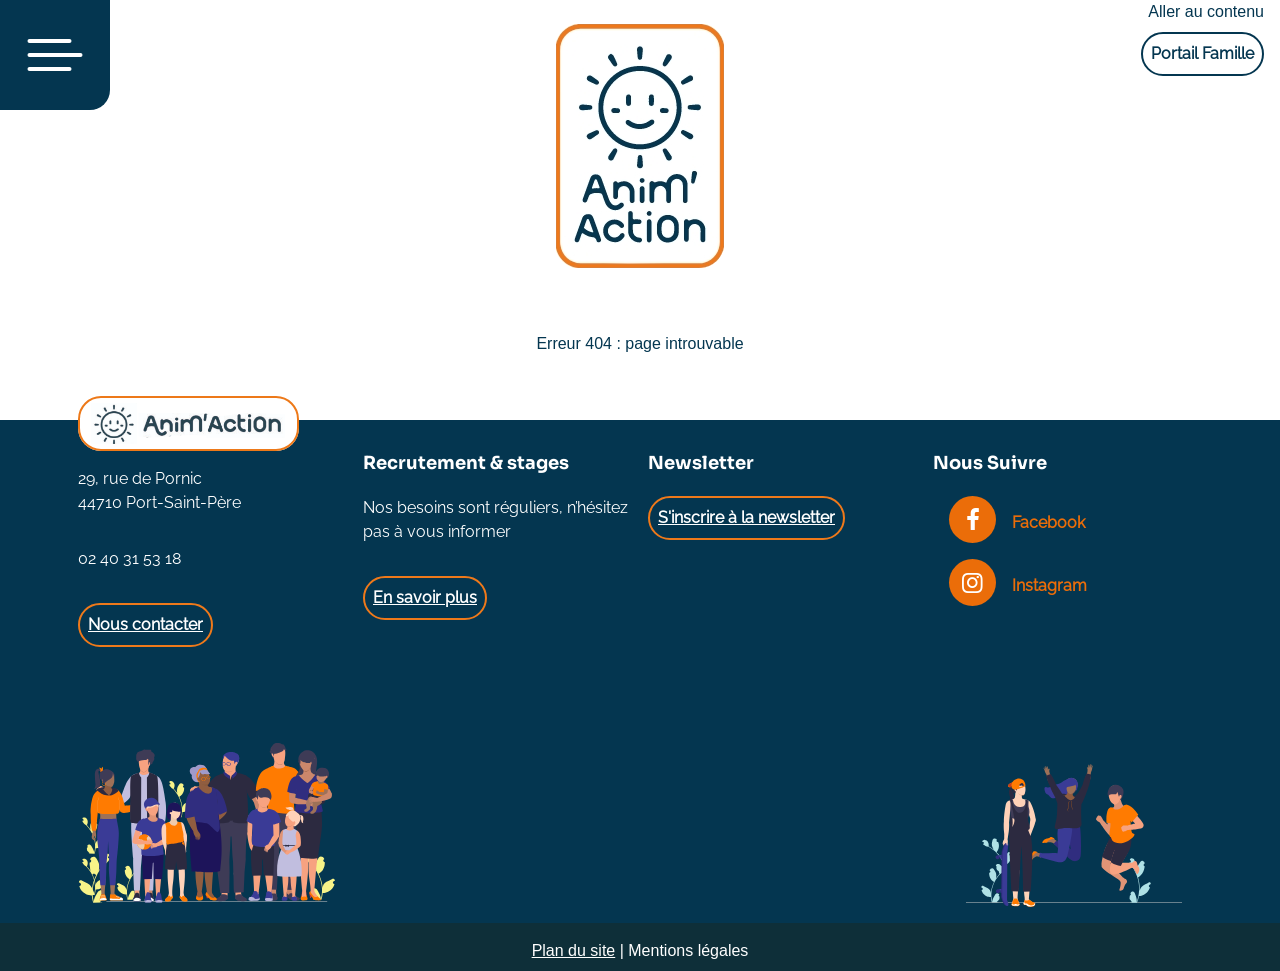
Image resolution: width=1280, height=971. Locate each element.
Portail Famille (1202, 53)
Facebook (1017, 522)
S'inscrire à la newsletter (746, 517)
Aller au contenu (1206, 11)
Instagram (1018, 585)
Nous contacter (145, 624)
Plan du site (574, 950)
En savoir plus (425, 597)
